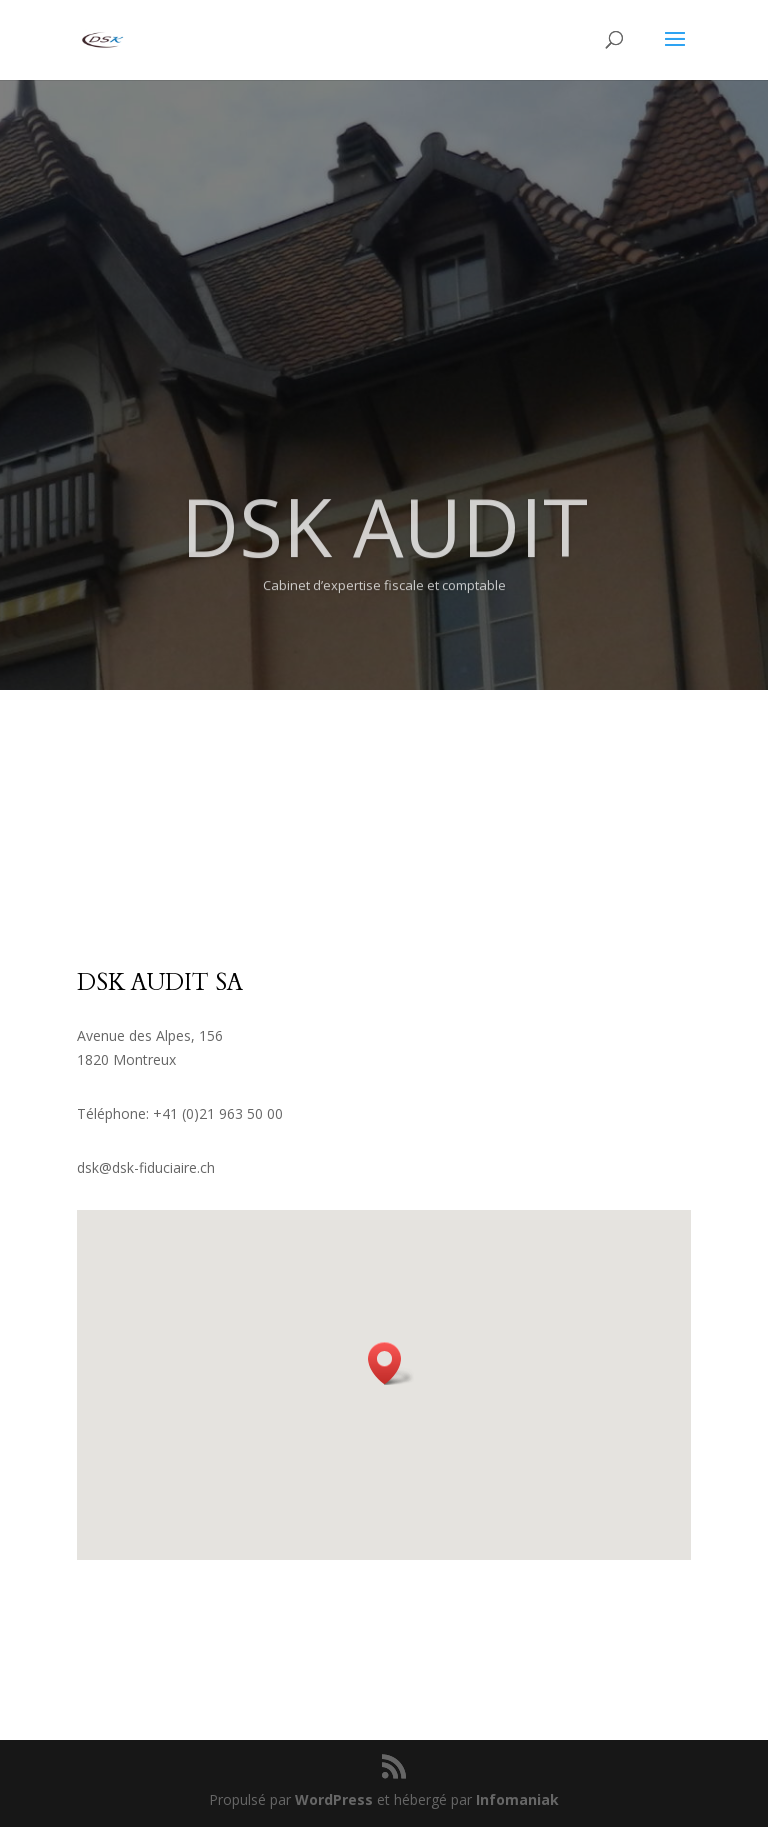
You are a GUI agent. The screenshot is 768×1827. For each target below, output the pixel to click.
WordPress (334, 1799)
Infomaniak (517, 1799)
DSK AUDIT (384, 554)
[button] (391, 1363)
